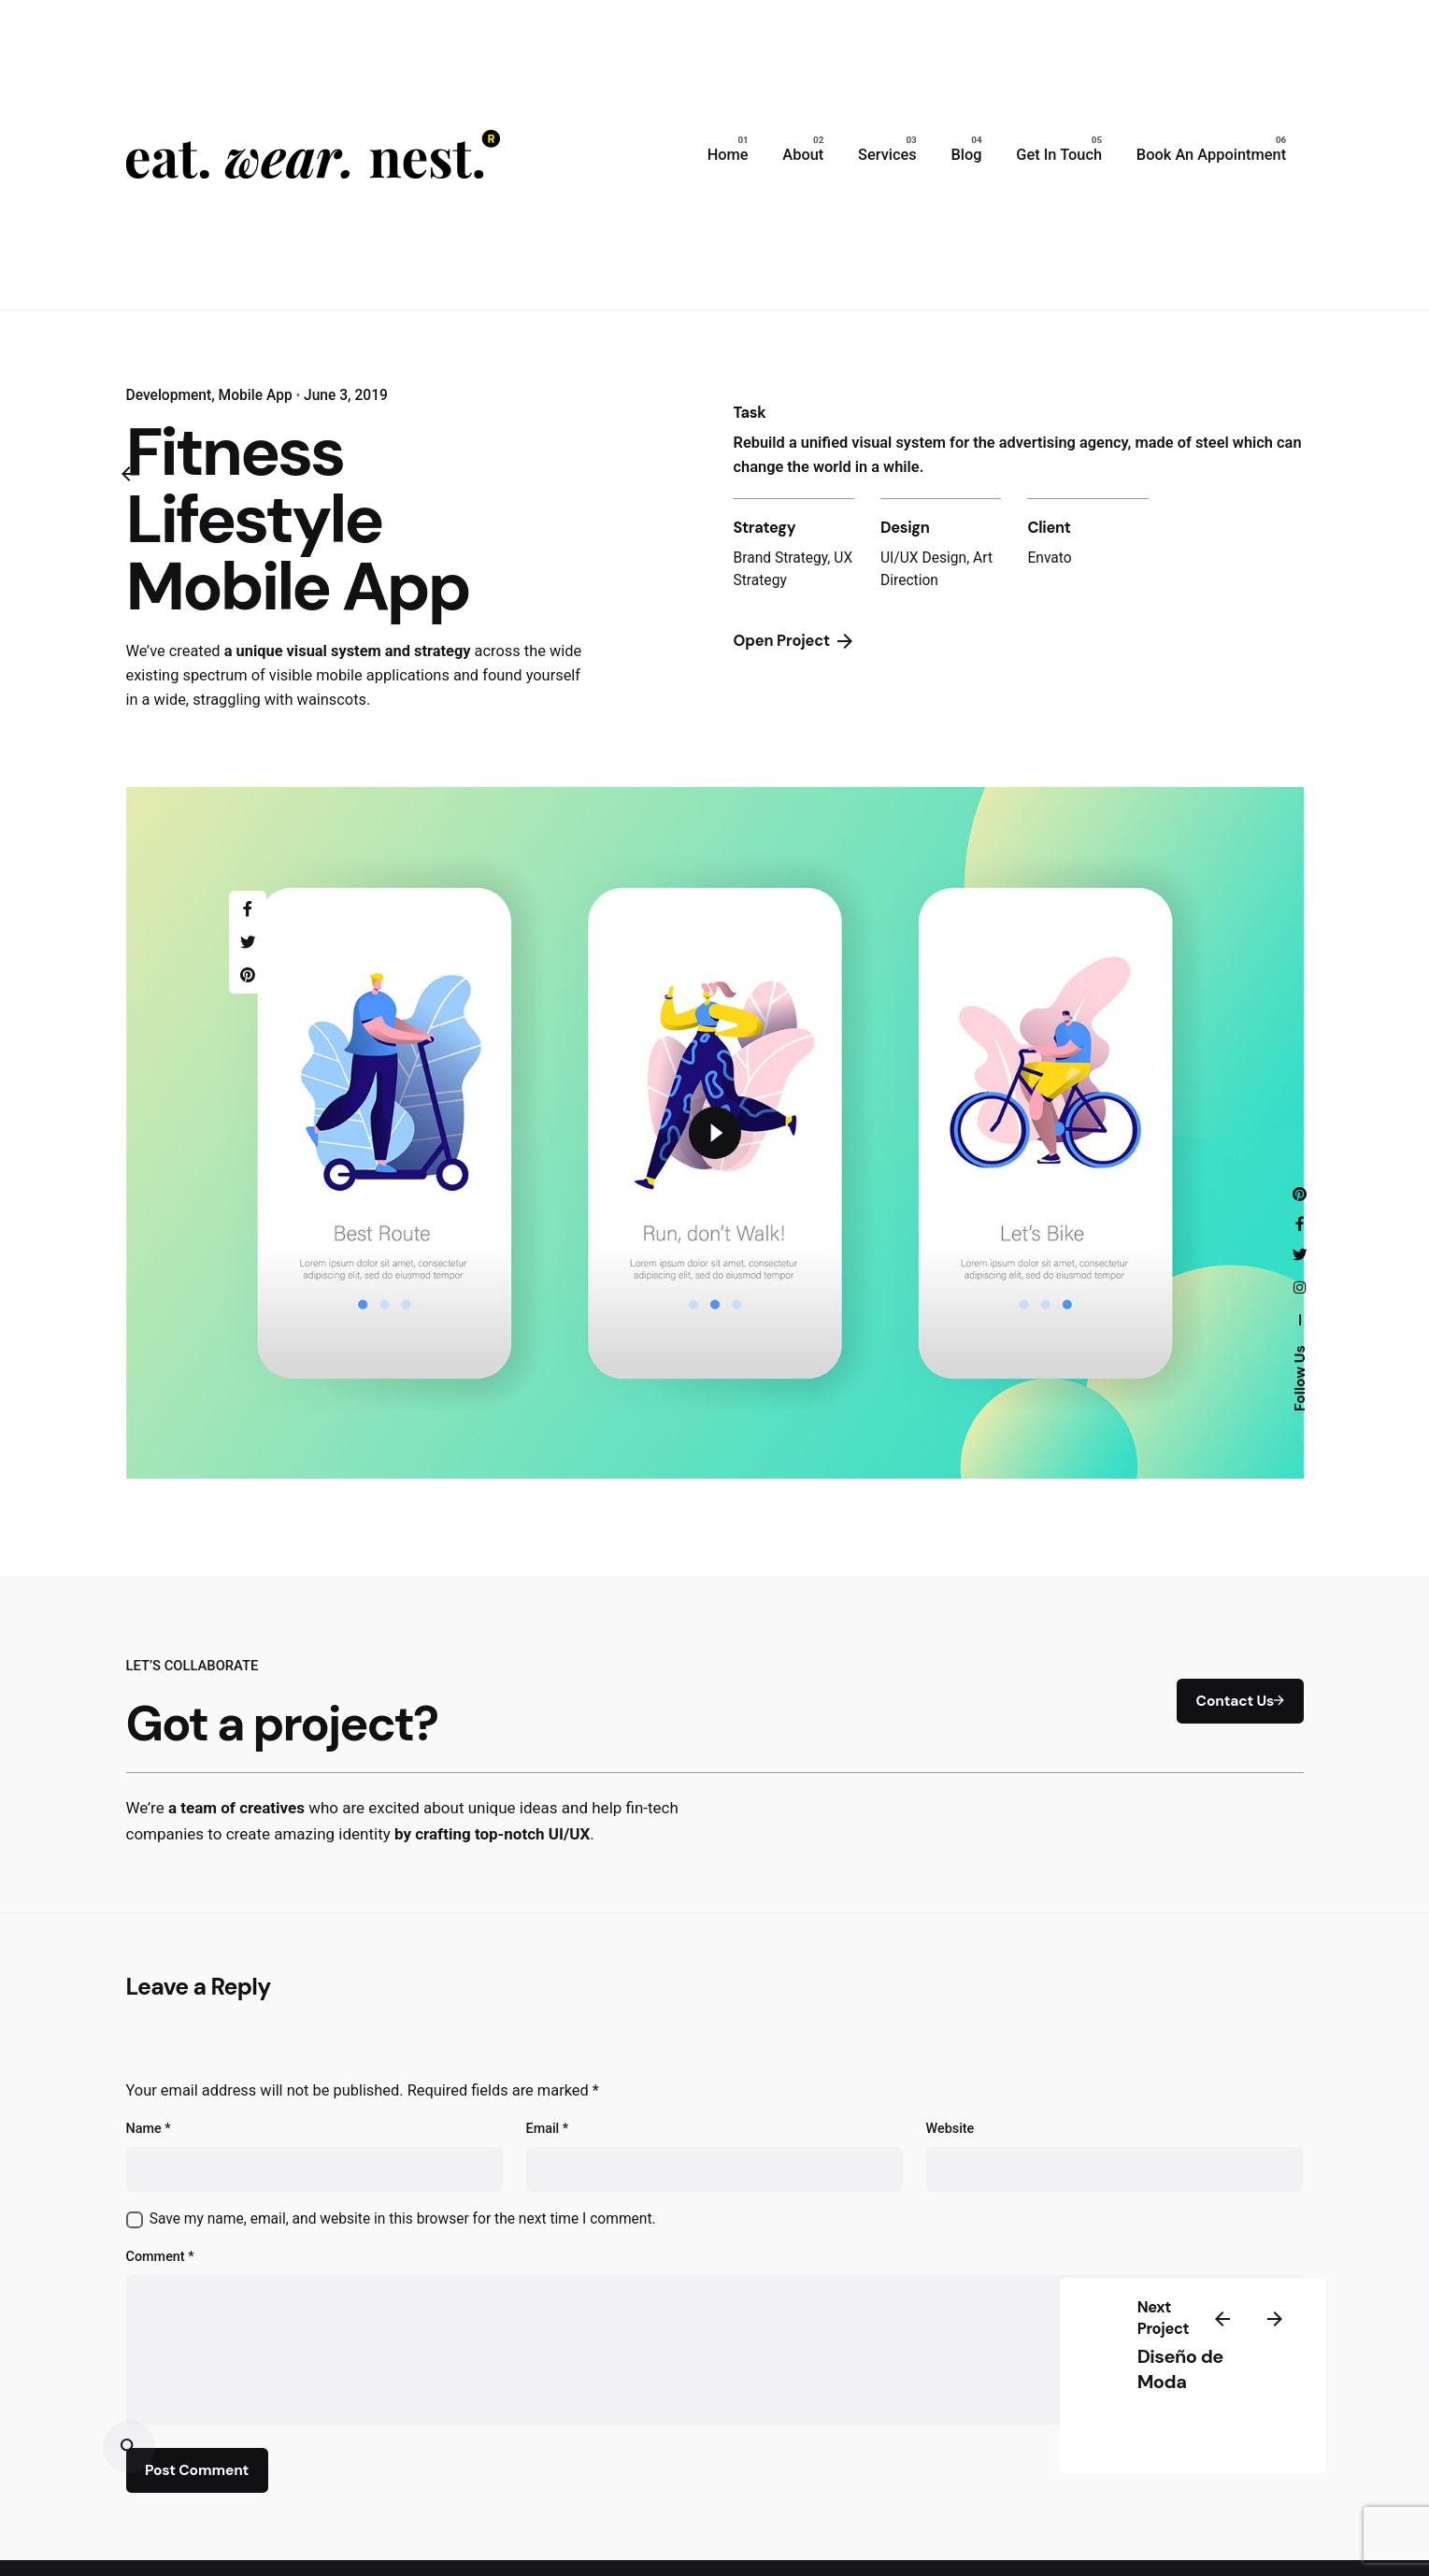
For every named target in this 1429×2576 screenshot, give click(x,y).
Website (950, 2129)
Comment (160, 2257)
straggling (227, 699)
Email (547, 2129)
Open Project (792, 641)
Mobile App (256, 395)
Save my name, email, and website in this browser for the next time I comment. (403, 2219)
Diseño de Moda (1180, 2369)
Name (148, 2129)
